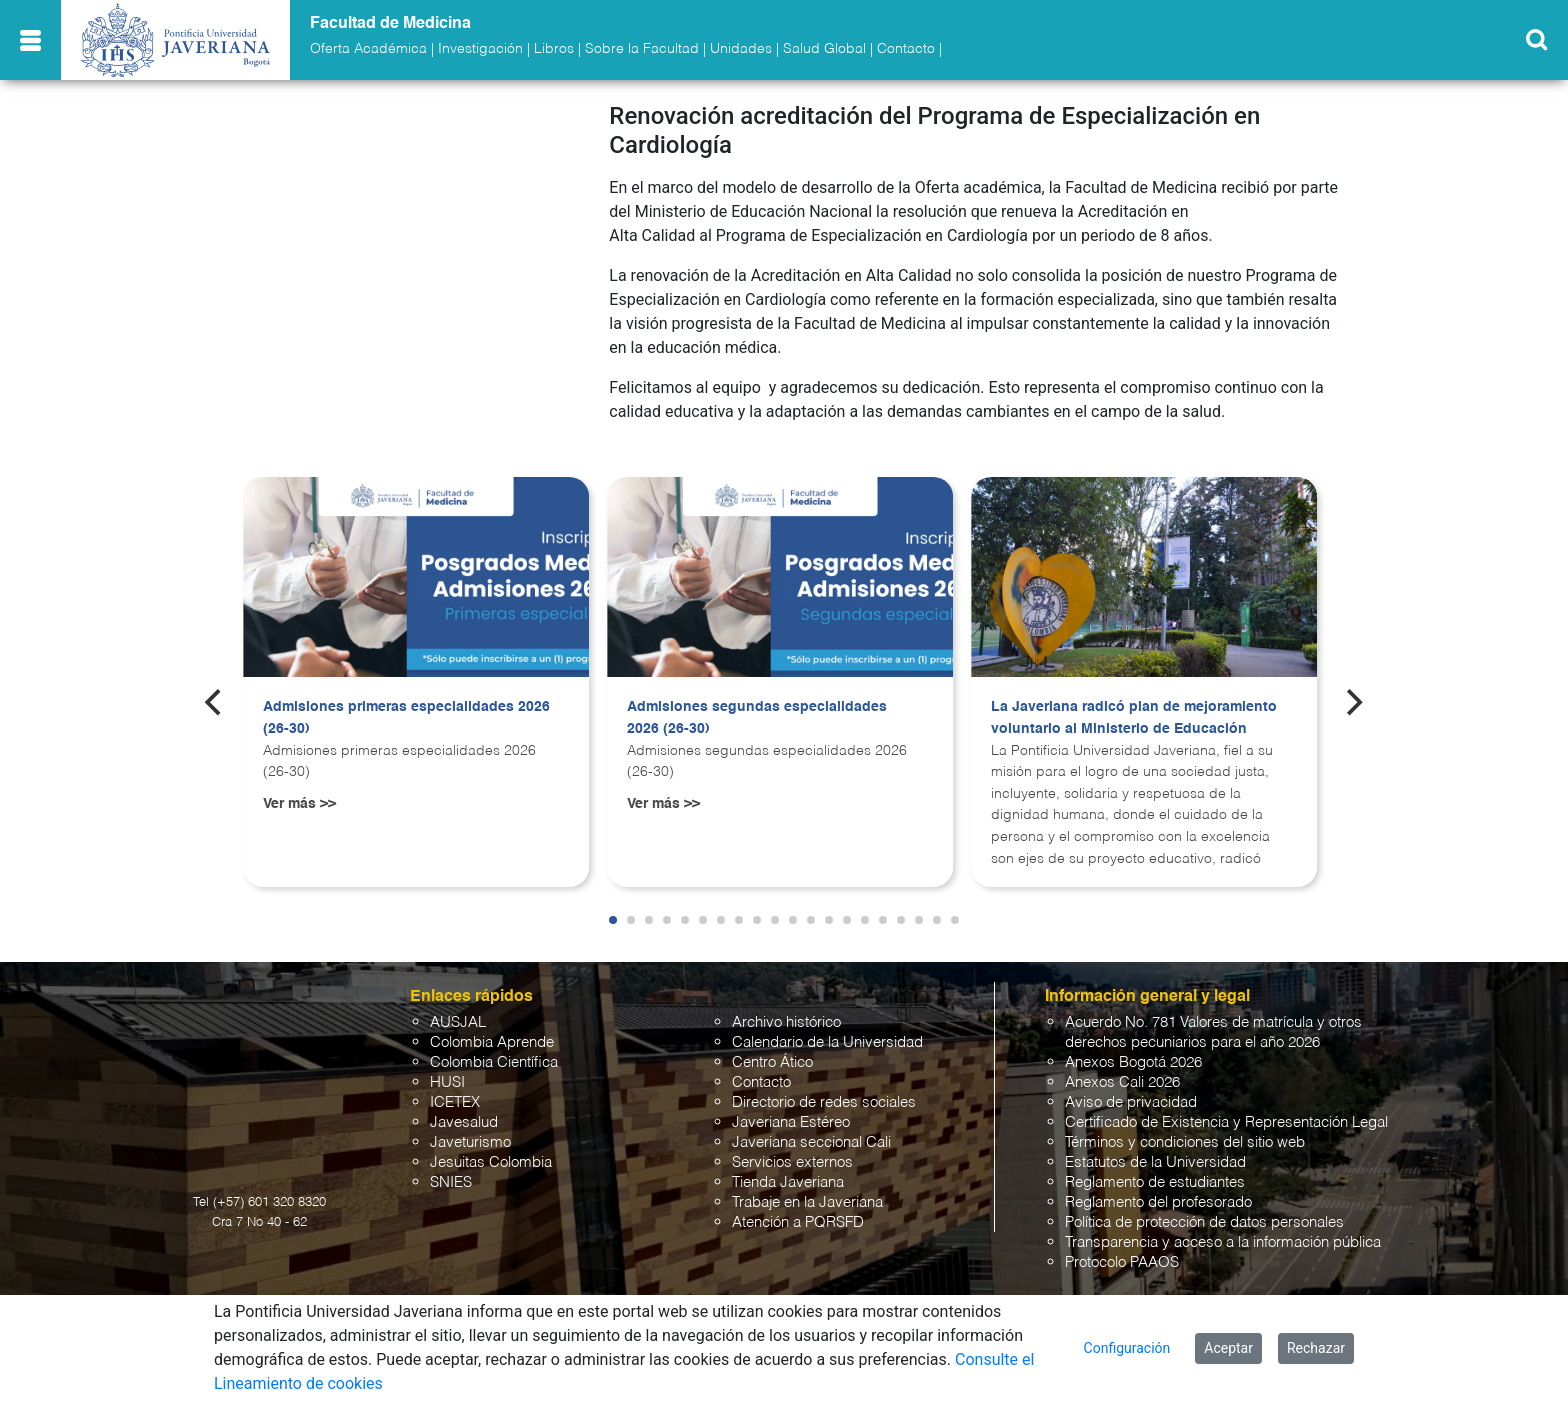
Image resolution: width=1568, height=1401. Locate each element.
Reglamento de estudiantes (1155, 1171)
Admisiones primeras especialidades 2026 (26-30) (406, 707)
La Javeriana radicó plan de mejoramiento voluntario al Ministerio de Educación (1134, 707)
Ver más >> (299, 792)
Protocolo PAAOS (1122, 1251)
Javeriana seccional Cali (811, 1131)
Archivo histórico (786, 1011)
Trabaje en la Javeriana (807, 1191)
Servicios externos (792, 1151)
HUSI (447, 1071)
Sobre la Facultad (642, 49)
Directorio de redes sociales (824, 1091)
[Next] (1353, 691)
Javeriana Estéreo (791, 1111)
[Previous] (215, 691)
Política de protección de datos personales (1204, 1211)
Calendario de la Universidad (827, 1031)
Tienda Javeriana (788, 1171)
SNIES (451, 1171)
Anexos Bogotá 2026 (1133, 1051)
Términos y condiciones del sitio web (1185, 1131)
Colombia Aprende (492, 1031)
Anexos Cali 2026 (1122, 1071)
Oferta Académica (368, 49)
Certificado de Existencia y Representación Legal (1226, 1111)
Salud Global (824, 49)
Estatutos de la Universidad (1155, 1151)
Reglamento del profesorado (1158, 1191)
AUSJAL (458, 1011)
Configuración (1127, 1348)
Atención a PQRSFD (798, 1211)
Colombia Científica (494, 1051)
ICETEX (455, 1091)
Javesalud (464, 1111)
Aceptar (1228, 1348)
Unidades (741, 49)
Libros (554, 49)
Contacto (906, 49)
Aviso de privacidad (1131, 1091)
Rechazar (1316, 1348)
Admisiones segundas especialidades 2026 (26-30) (757, 707)
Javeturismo (470, 1131)
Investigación (480, 49)
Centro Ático (772, 1051)
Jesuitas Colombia (491, 1151)
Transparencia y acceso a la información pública (1223, 1231)
